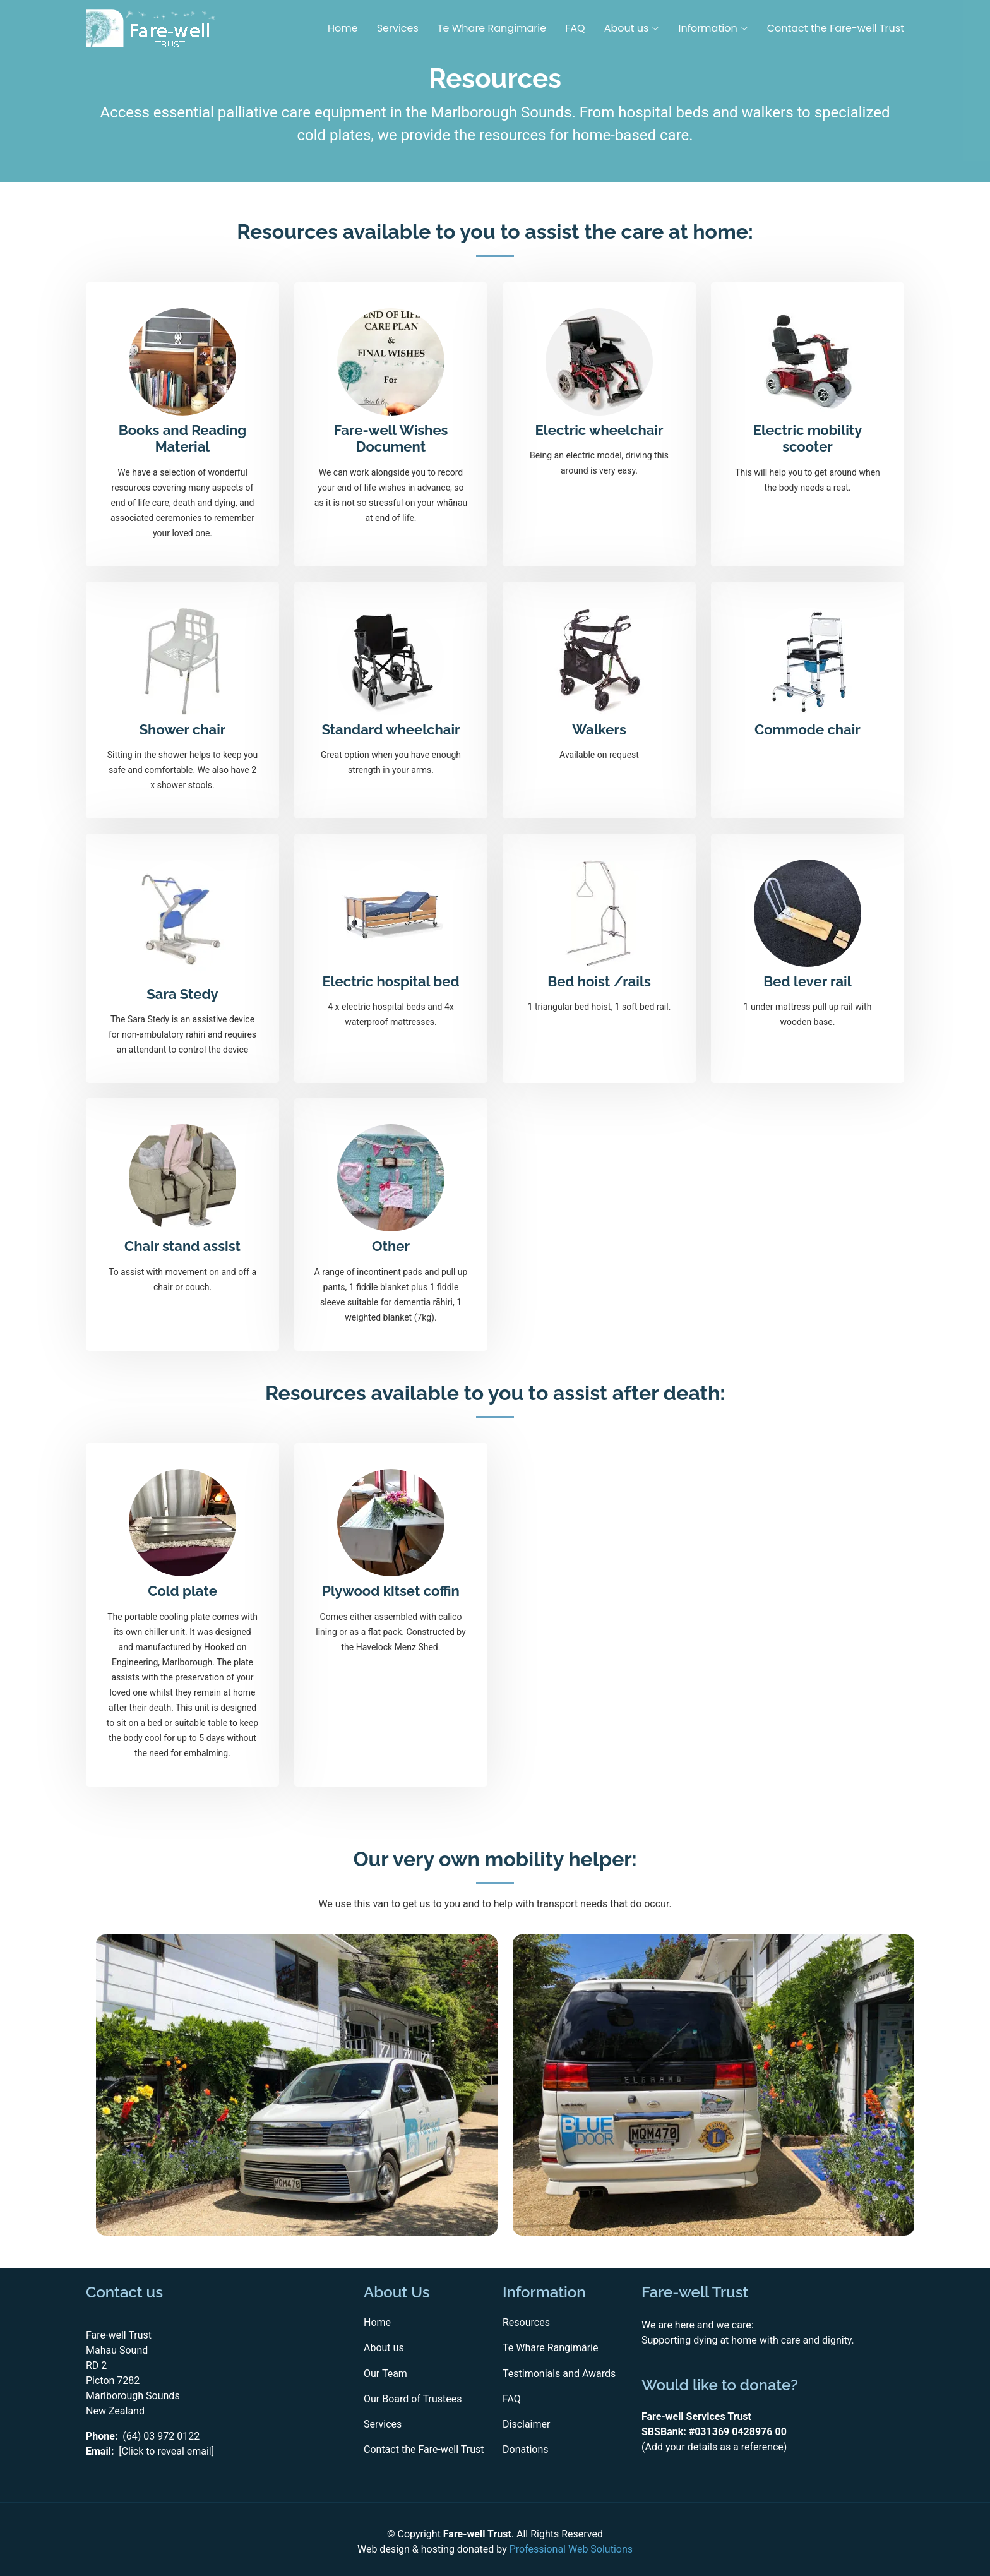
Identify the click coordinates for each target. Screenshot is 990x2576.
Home (343, 28)
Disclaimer (526, 2424)
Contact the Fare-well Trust (835, 28)
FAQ (575, 28)
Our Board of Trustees (413, 2399)
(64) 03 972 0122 (161, 2436)
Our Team (385, 2374)
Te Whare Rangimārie (492, 28)
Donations (526, 2450)
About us (384, 2348)
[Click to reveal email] (166, 2451)
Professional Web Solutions (571, 2549)
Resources (526, 2323)
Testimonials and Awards (559, 2374)
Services (398, 28)
